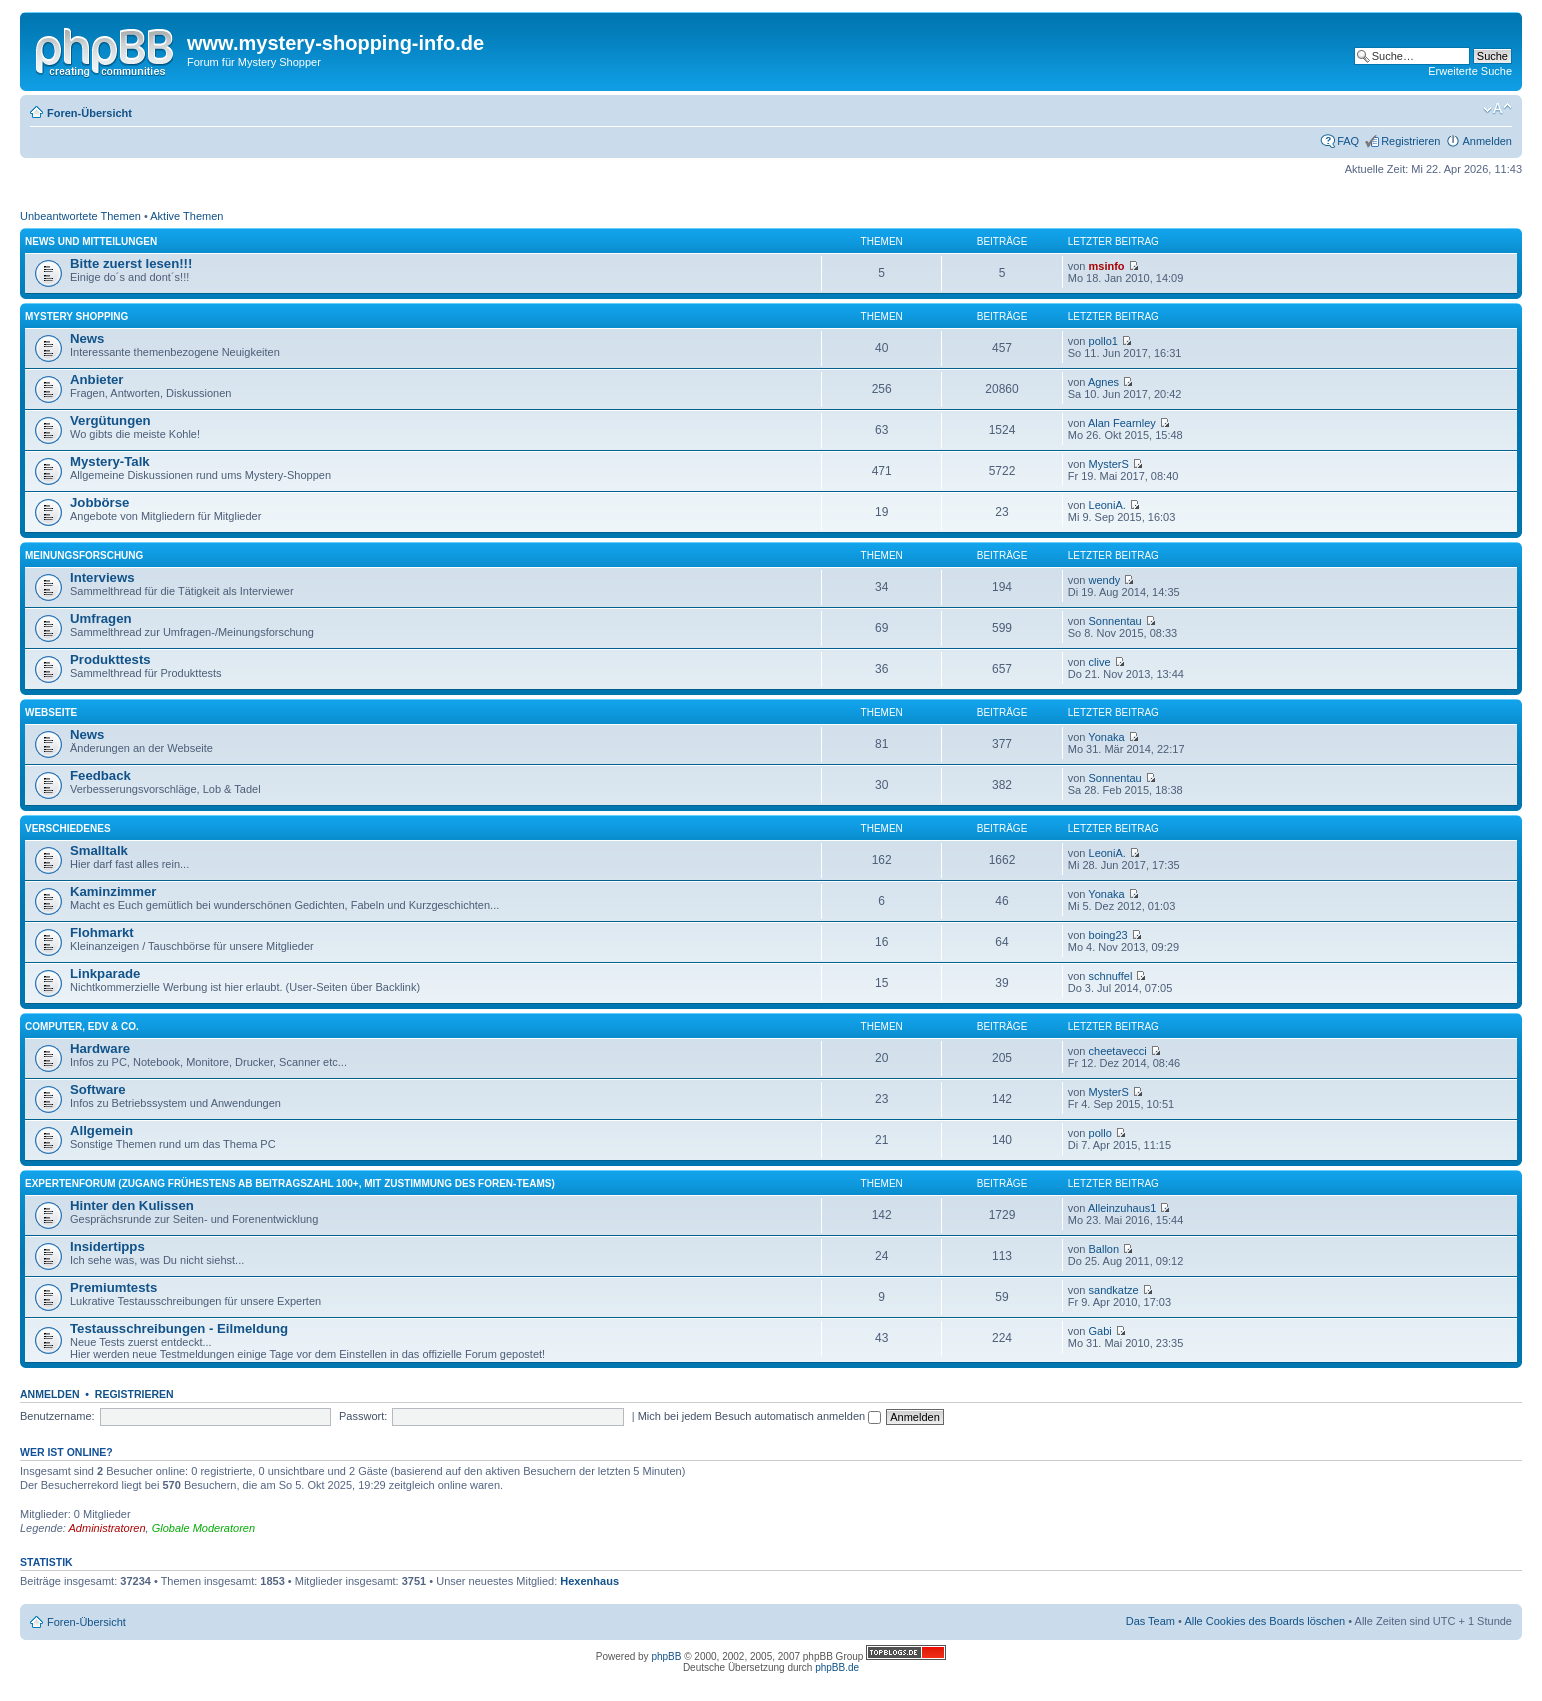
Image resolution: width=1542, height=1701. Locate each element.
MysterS (1109, 464)
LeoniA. (1107, 505)
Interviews (102, 577)
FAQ (1348, 141)
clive (1100, 662)
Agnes (1103, 382)
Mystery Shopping (76, 316)
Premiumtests (113, 1287)
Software (98, 1089)
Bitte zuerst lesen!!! (131, 263)
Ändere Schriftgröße (1497, 109)
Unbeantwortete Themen (80, 216)
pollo (1100, 1133)
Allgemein (101, 1130)
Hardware (100, 1048)
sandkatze (1114, 1290)
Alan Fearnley (1122, 423)
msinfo (1107, 266)
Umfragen (101, 618)
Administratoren (107, 1528)
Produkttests (110, 659)
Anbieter (97, 379)
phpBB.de (837, 1667)
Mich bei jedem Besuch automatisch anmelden (760, 1416)
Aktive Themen (186, 216)
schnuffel (1111, 976)
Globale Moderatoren (203, 1528)
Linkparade (105, 973)
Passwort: (363, 1416)
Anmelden (1487, 141)
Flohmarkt (102, 932)
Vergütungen (110, 420)
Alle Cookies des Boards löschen (1264, 1621)
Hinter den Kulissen (132, 1205)
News (87, 338)
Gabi (1100, 1331)
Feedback (100, 775)
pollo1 (1103, 341)
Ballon (1104, 1249)
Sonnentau (1115, 621)
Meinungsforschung (84, 555)
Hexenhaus (589, 1581)
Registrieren (1410, 141)
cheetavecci (1118, 1051)
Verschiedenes (68, 828)
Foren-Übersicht (89, 113)
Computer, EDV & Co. (82, 1026)
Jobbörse (99, 502)
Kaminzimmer (113, 891)
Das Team (1150, 1621)
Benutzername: (57, 1416)
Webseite (51, 712)
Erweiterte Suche (1470, 71)
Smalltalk (99, 850)
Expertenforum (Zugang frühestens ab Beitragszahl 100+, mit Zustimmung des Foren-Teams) (290, 1183)
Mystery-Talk (110, 461)
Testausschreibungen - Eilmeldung (179, 1328)
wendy (1105, 580)
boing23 (1108, 935)
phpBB (666, 1656)
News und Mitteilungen (91, 241)
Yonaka (1106, 737)
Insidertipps (107, 1246)
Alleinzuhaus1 (1122, 1208)
